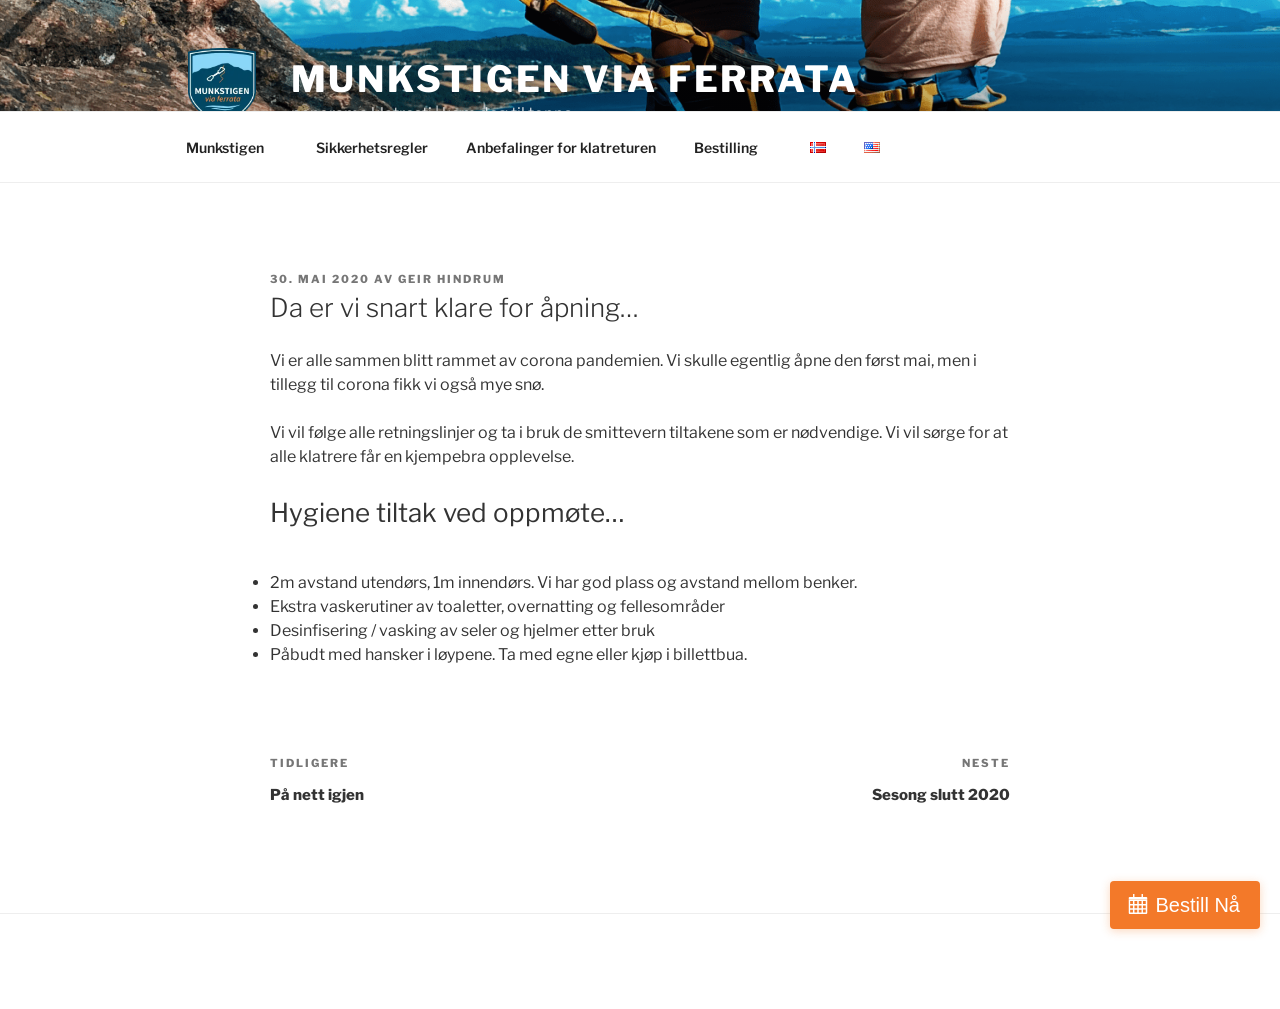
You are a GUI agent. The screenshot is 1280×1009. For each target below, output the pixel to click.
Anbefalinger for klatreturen (561, 147)
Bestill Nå (1198, 905)
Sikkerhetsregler (372, 147)
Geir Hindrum (452, 279)
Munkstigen (234, 147)
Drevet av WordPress (251, 961)
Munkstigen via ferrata (575, 79)
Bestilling (735, 147)
